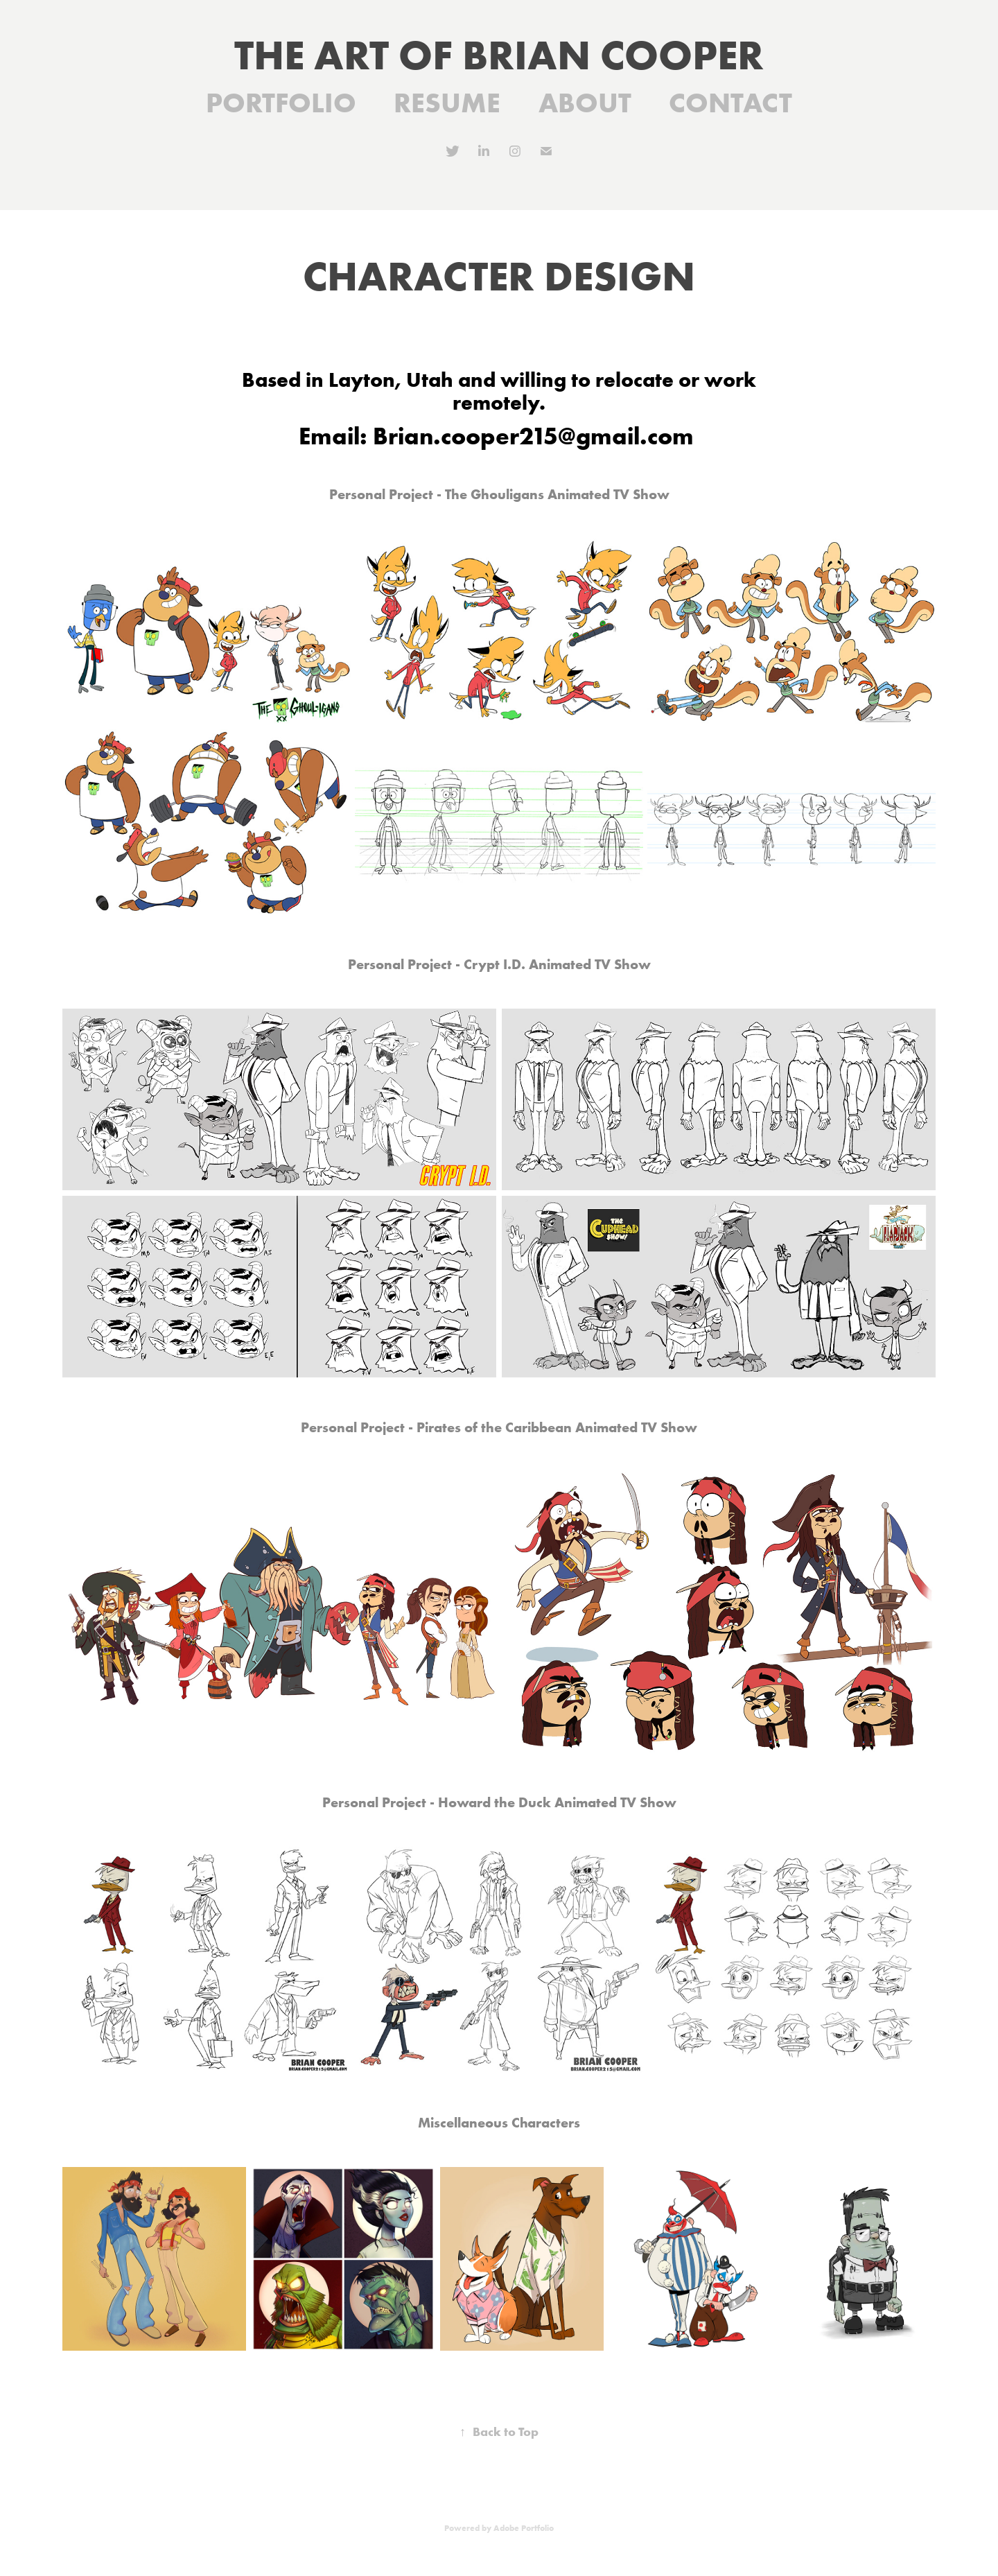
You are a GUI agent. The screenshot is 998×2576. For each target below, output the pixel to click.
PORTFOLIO (281, 102)
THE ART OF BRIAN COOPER (499, 54)
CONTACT (730, 102)
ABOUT (585, 102)
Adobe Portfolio (523, 2528)
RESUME (447, 102)
